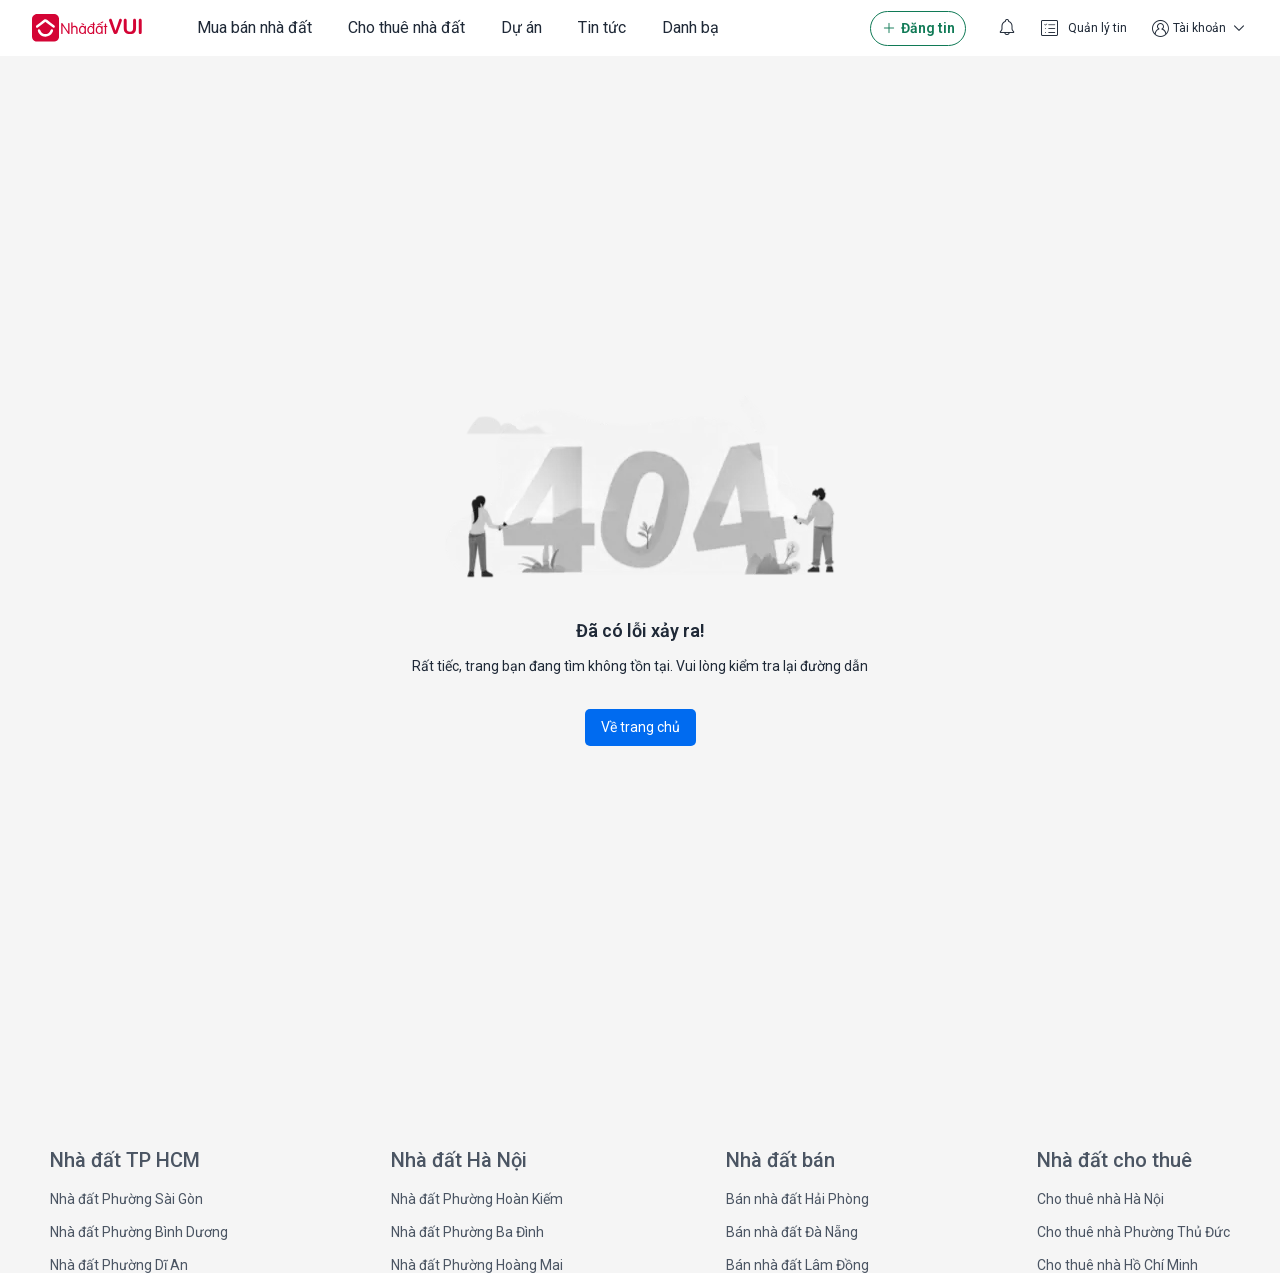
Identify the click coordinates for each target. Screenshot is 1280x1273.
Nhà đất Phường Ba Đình (467, 1232)
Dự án (521, 27)
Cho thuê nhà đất (406, 27)
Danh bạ (690, 27)
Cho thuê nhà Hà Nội (1100, 1199)
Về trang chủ (640, 727)
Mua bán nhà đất (254, 27)
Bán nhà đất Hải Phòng (797, 1199)
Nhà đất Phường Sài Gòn (126, 1199)
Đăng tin (918, 28)
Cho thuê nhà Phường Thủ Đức (1133, 1232)
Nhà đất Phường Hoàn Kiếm (477, 1199)
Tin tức (602, 27)
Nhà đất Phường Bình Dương (139, 1232)
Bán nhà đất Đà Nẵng (792, 1232)
